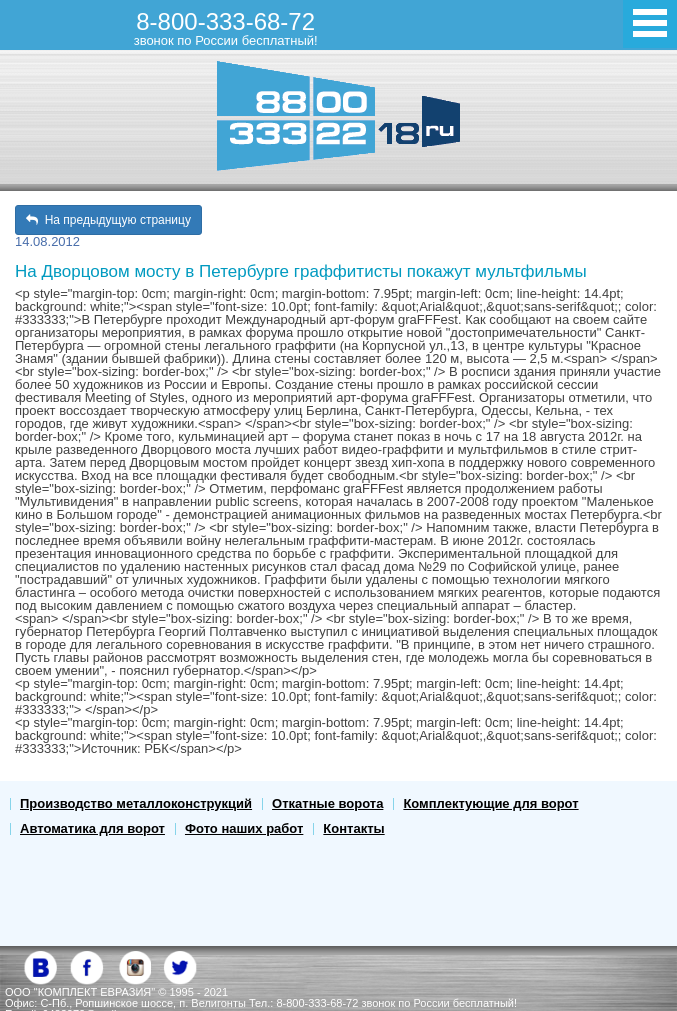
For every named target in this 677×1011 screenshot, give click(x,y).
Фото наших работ (244, 828)
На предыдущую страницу (108, 220)
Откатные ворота (327, 803)
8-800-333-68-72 (226, 28)
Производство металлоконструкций (136, 803)
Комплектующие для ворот (490, 803)
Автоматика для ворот (92, 828)
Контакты (353, 828)
